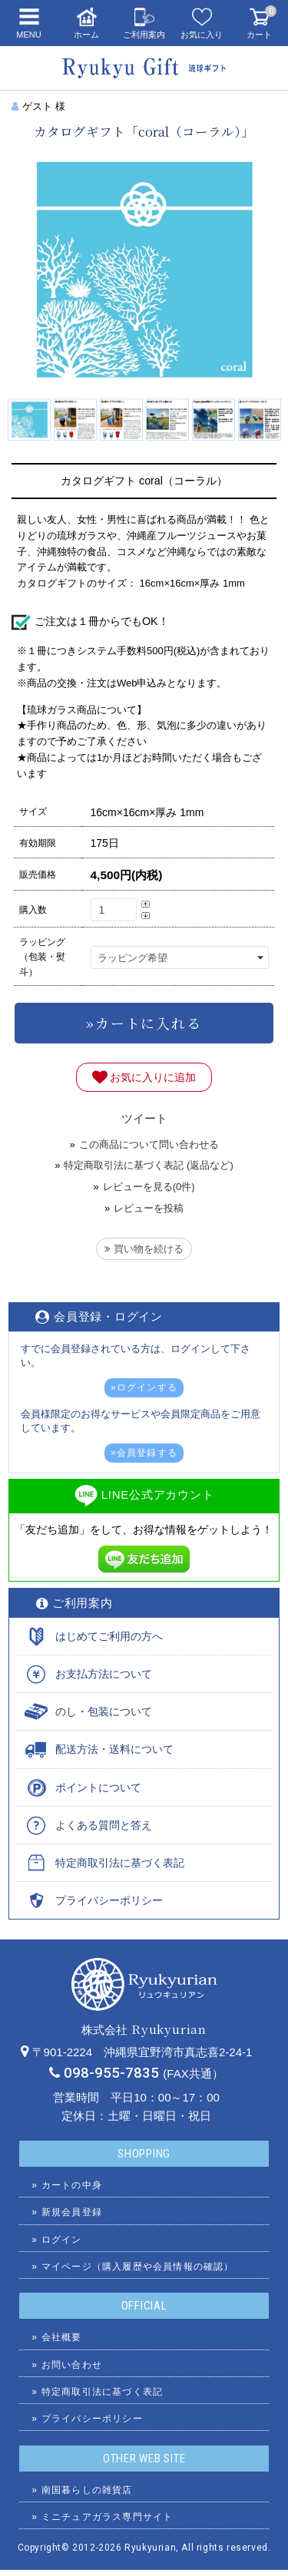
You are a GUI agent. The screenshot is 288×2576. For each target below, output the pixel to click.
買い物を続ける (144, 1249)
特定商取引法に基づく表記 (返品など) (148, 1165)
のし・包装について (103, 1711)
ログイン (61, 2239)
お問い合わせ (71, 2364)
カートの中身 (71, 2185)
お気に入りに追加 (144, 1077)
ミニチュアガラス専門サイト (107, 2517)
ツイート (144, 1118)
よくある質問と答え (103, 1825)
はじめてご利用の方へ (109, 1636)
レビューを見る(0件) (149, 1186)
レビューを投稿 (149, 1208)
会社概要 (61, 2337)
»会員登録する (144, 1452)
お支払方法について (103, 1674)
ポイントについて (98, 1787)
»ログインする (144, 1387)
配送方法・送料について (114, 1749)
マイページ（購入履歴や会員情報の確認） (137, 2266)
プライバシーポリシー (109, 1900)
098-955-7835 (111, 2073)
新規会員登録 (71, 2212)
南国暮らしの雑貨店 (87, 2490)
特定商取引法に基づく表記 (119, 1863)
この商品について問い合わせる (149, 1144)
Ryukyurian (150, 2547)
